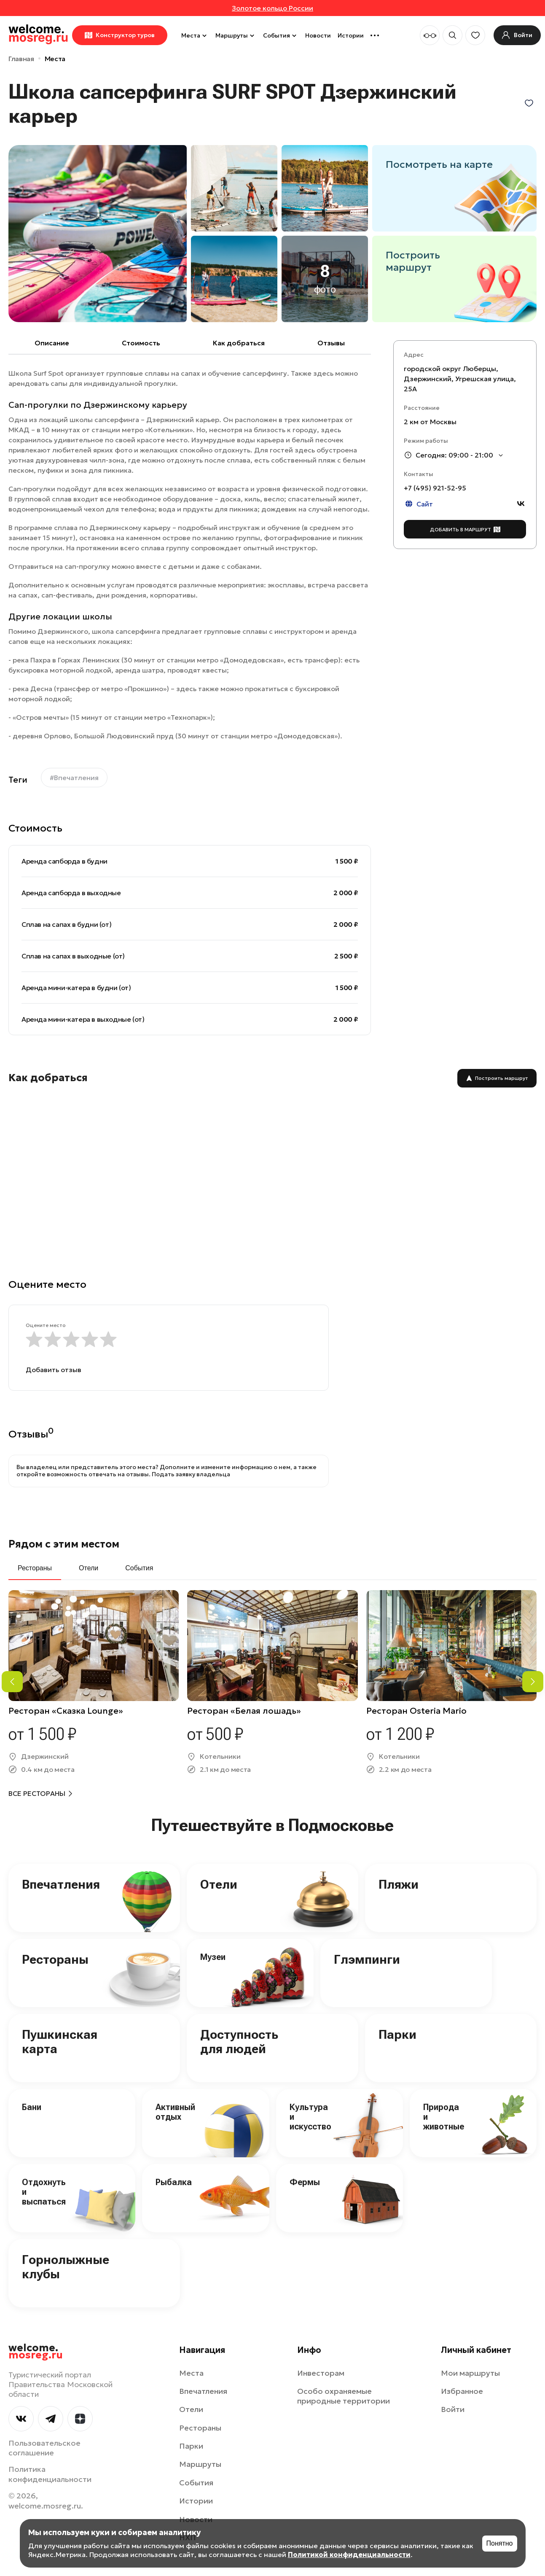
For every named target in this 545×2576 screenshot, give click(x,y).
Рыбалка (174, 2182)
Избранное (462, 2391)
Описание (52, 343)
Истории (351, 35)
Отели (218, 1884)
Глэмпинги (367, 1959)
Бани (31, 2107)
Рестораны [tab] (35, 1568)
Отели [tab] (88, 1568)
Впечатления (61, 1884)
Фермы (305, 2182)
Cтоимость (141, 343)
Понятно (499, 2543)
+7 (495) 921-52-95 (435, 488)
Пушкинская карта (59, 2041)
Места (195, 35)
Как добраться (239, 343)
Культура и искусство (310, 2117)
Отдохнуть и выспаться (44, 2192)
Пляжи (399, 1884)
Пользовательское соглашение (44, 2448)
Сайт (418, 503)
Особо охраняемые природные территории (343, 2396)
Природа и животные (443, 2117)
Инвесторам (320, 2373)
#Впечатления (74, 777)
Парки (397, 2034)
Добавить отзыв (53, 1369)
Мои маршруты (470, 2373)
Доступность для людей (239, 2041)
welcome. (35, 2352)
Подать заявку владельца (191, 1474)
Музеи (213, 1957)
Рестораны (55, 1959)
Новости (318, 35)
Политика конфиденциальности (49, 2474)
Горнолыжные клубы (65, 2267)
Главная (21, 58)
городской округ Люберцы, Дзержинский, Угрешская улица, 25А (460, 378)
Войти (452, 2409)
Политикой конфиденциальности (349, 2554)
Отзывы (331, 343)
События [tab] (139, 1568)
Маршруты (235, 35)
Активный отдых (175, 2112)
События (280, 35)
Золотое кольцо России (272, 8)
